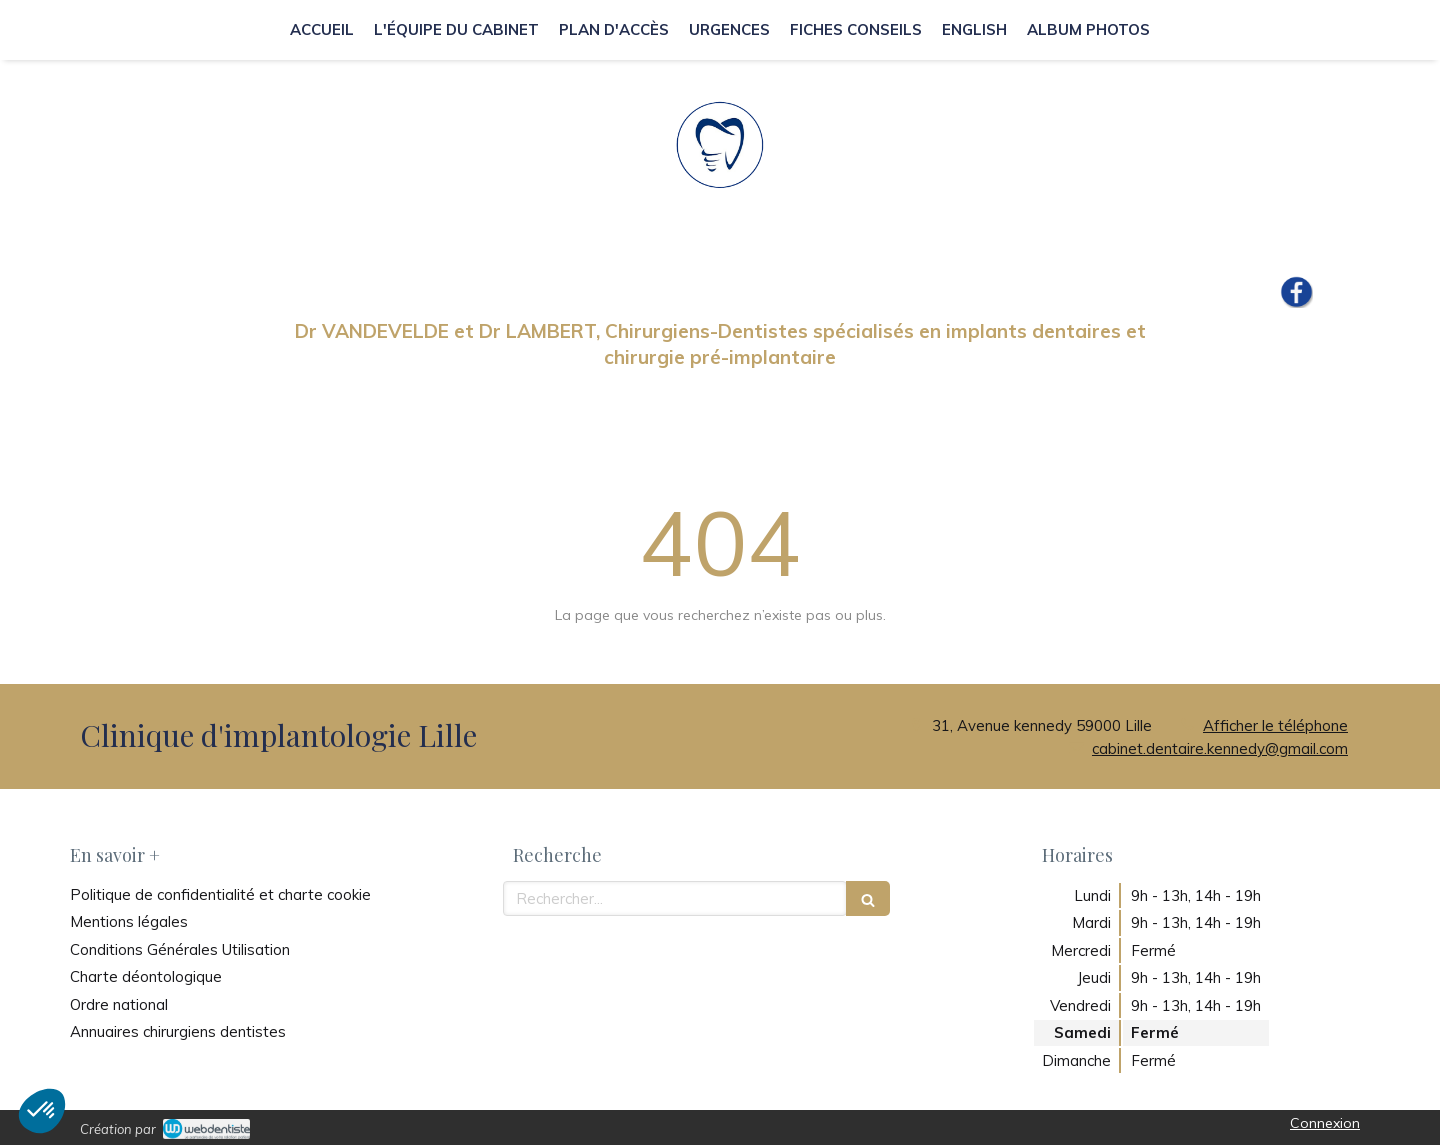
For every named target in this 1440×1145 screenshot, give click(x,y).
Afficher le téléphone (1275, 725)
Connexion (1325, 1123)
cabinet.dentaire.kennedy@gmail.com (1220, 748)
